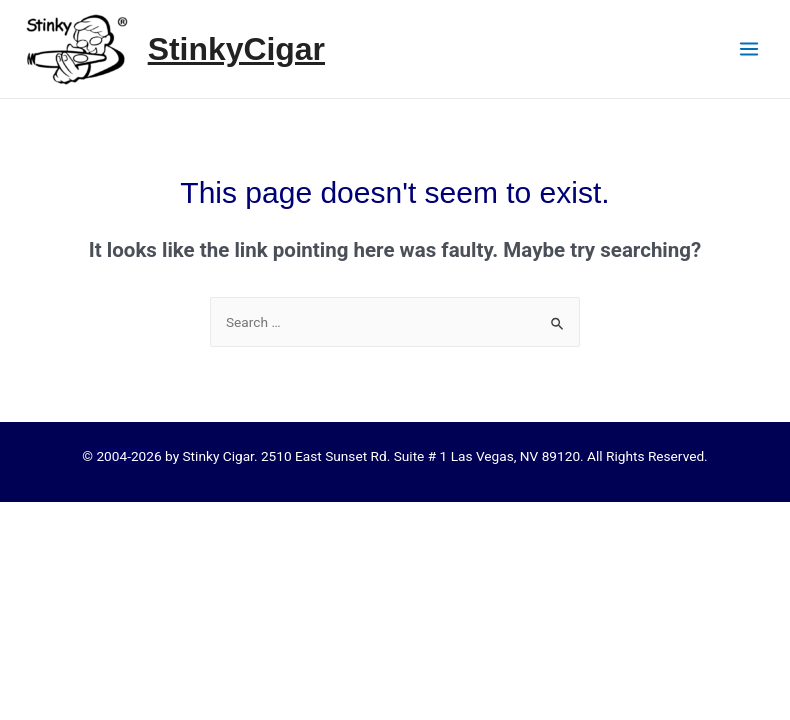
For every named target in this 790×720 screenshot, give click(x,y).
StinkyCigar (236, 49)
